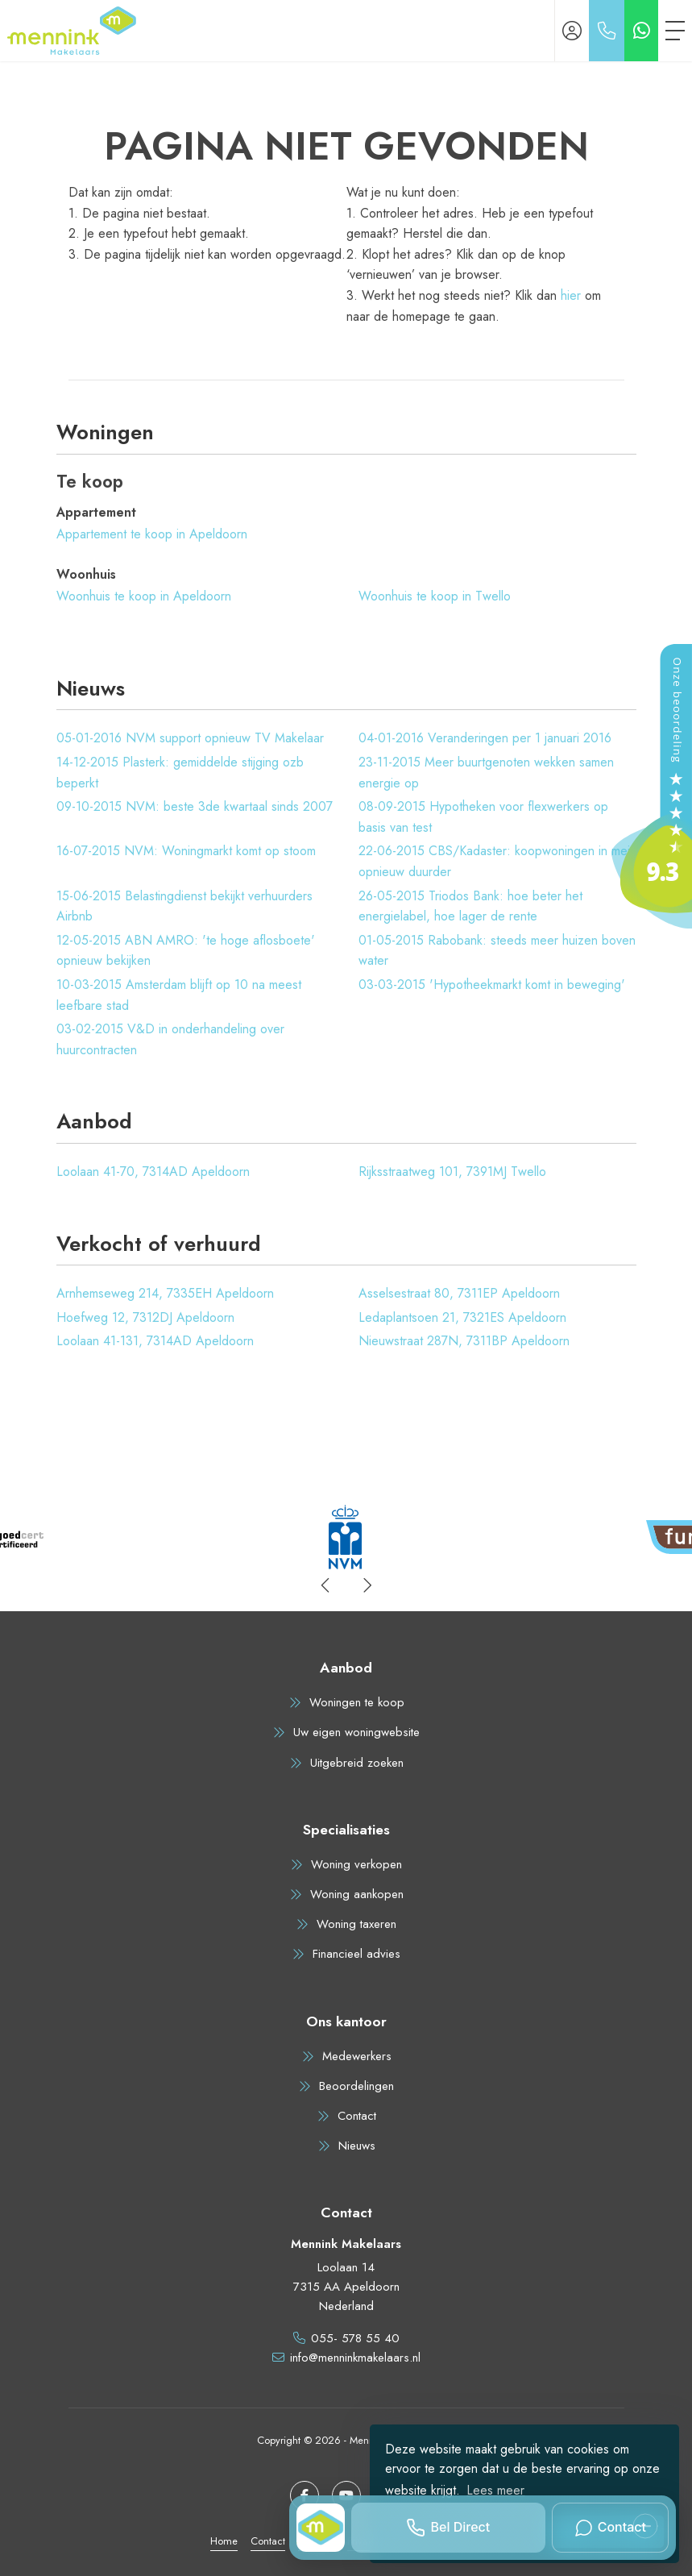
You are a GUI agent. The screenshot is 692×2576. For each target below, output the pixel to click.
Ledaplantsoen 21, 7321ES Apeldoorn (462, 1317)
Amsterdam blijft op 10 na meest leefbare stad (178, 995)
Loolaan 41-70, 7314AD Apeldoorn (153, 1171)
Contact (268, 2541)
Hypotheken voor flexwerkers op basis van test (483, 817)
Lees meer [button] (495, 2490)
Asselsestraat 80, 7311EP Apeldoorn (459, 1293)
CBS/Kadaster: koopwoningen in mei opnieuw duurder (494, 861)
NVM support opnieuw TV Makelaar (190, 738)
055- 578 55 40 (355, 2338)
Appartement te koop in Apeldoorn (151, 534)
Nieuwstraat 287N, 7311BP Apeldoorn (464, 1341)
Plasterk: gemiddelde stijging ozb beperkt (180, 772)
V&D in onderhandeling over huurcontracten (170, 1039)
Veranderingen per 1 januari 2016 (484, 738)
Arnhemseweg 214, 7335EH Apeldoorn (165, 1293)
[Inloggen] (572, 30)
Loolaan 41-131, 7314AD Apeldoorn (155, 1341)
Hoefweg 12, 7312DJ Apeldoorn (145, 1317)
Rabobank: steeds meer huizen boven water (497, 950)
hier (571, 295)
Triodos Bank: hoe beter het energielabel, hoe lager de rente (470, 906)
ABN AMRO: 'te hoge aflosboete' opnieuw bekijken (185, 950)
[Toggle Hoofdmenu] (675, 30)
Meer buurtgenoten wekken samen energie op (486, 772)
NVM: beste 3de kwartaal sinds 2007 (194, 806)
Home (224, 2541)
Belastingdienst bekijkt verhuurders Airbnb (184, 906)
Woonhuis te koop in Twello (434, 596)
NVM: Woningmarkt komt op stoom (186, 850)
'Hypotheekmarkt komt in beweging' (491, 984)
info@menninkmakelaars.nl (355, 2357)
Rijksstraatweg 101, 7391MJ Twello (452, 1171)
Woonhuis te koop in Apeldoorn (143, 596)
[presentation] (326, 1585)
